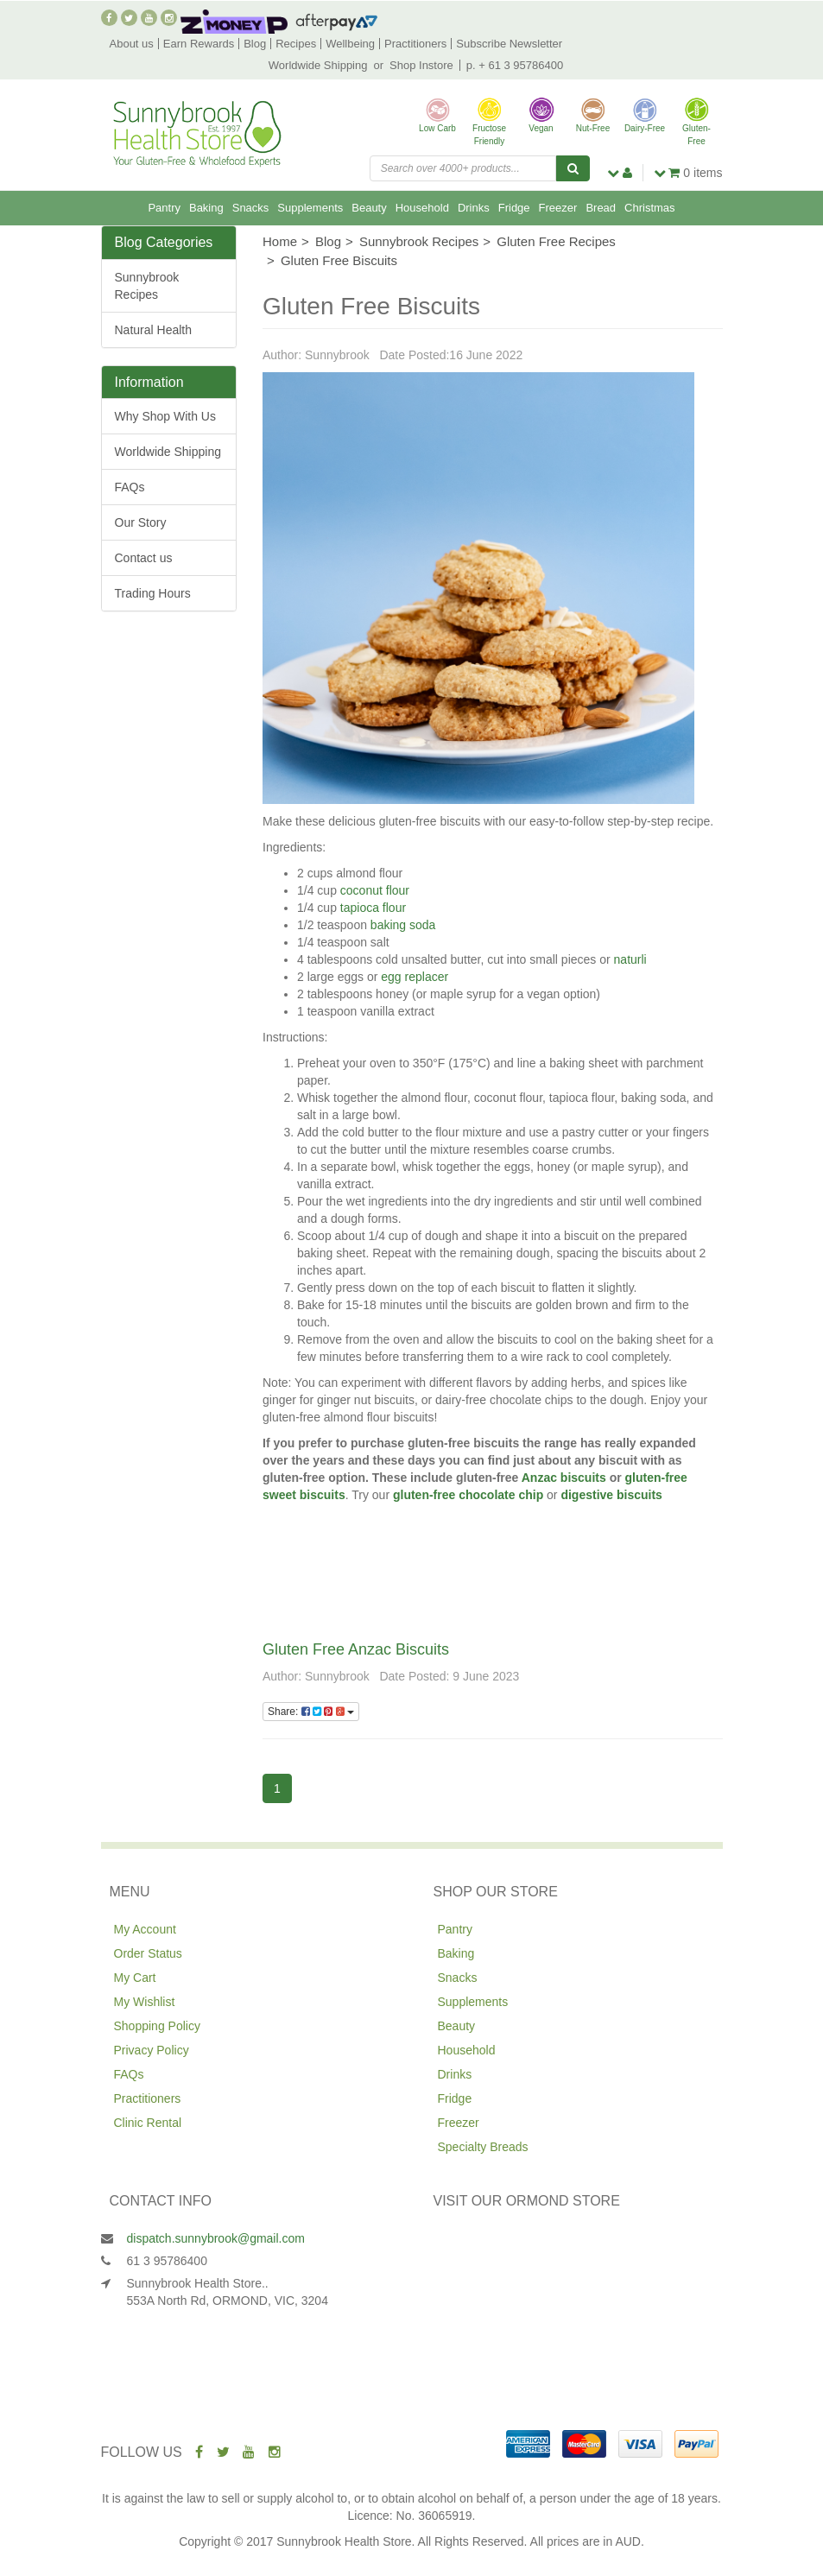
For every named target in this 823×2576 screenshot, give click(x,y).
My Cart (135, 1977)
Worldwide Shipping (318, 65)
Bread (601, 207)
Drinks (474, 207)
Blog (255, 43)
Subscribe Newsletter (509, 43)
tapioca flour (373, 908)
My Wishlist (144, 2002)
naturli (629, 959)
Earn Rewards (198, 43)
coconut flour (374, 890)
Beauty (368, 207)
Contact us (144, 558)
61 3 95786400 (167, 2261)
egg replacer (416, 977)
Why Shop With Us (165, 416)
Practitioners (415, 43)
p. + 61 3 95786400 (514, 65)
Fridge (514, 207)
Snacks (250, 207)
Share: (311, 1712)
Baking (206, 207)
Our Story (141, 522)
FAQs (130, 487)
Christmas (649, 207)
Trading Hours (153, 593)
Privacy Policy (151, 2050)
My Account (145, 1929)
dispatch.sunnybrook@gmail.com (216, 2238)
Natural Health (154, 330)
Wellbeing (350, 43)
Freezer (558, 207)
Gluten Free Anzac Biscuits (356, 1649)
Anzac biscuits (561, 1477)
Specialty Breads (483, 2147)
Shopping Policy (157, 2026)
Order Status (148, 1953)
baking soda (403, 925)
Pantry (164, 207)
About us (132, 43)
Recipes (295, 43)
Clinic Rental (148, 2123)
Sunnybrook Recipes (147, 285)
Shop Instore (421, 65)
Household (422, 207)
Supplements (310, 207)
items (688, 173)
